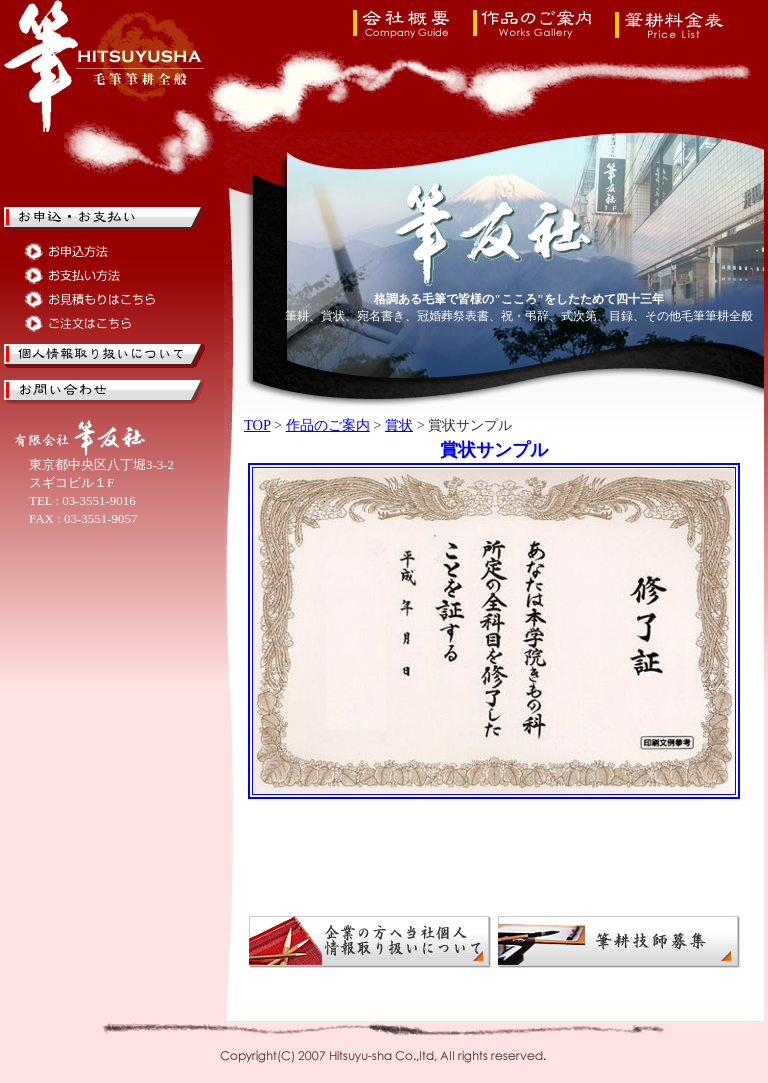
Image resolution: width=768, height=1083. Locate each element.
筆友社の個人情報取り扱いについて (105, 356)
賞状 (399, 425)
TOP (257, 425)
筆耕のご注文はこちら (91, 323)
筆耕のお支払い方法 (91, 275)
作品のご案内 (328, 425)
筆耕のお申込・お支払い (105, 219)
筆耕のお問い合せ (105, 392)
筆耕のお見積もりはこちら (91, 299)
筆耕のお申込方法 (91, 251)
